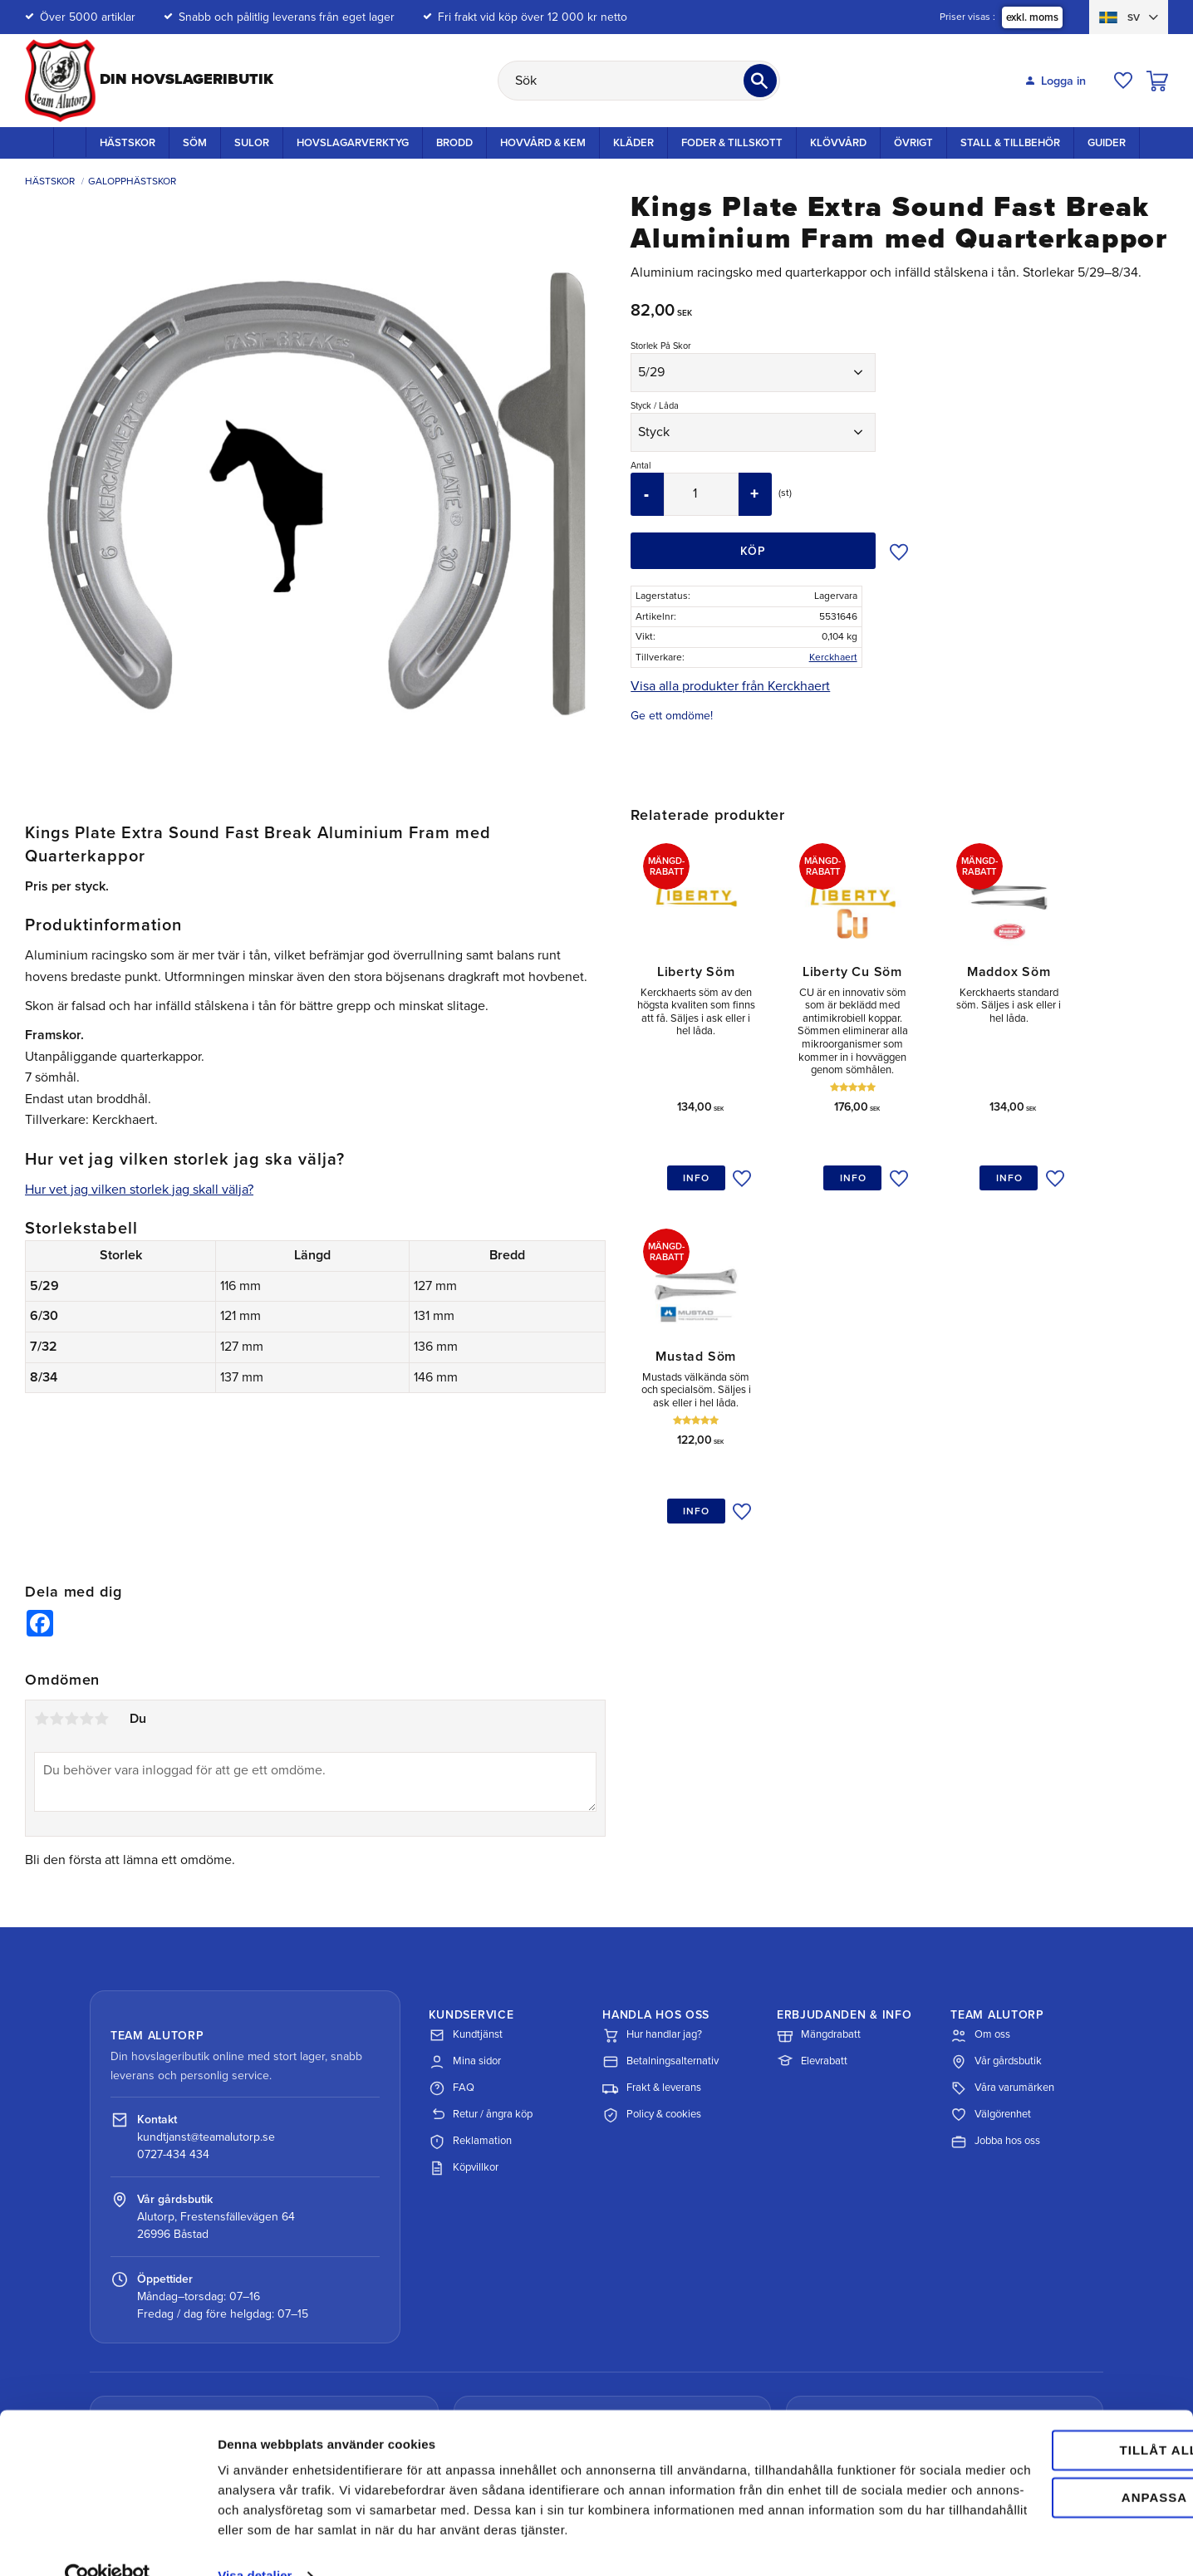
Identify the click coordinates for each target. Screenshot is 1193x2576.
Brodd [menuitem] (454, 143)
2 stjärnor (56, 1563)
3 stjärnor (71, 1563)
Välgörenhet (990, 1960)
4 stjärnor (86, 1563)
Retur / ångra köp (481, 1960)
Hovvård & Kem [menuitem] (543, 143)
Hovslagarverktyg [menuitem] (353, 143)
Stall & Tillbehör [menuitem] (1010, 143)
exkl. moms (1032, 17)
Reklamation (470, 1987)
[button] (1123, 80)
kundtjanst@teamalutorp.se (206, 1982)
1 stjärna (41, 1563)
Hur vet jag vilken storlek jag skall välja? (139, 1189)
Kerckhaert (833, 657)
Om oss (980, 1880)
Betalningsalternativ (660, 1907)
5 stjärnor (101, 1563)
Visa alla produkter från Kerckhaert (730, 686)
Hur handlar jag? (652, 1880)
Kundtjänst (466, 1880)
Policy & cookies (651, 1960)
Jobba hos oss (995, 1987)
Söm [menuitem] (195, 143)
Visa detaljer (255, 2543)
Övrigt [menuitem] (913, 143)
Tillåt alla (1053, 2398)
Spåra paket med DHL (195, 2354)
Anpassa (1054, 2444)
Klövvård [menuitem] (838, 143)
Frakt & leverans (651, 1934)
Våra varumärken (1002, 1934)
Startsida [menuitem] (69, 142)
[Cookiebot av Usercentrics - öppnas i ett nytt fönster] (107, 2543)
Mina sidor (465, 1907)
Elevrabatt (812, 1907)
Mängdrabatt (819, 1880)
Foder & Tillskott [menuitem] (732, 143)
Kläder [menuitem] (633, 143)
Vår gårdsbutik (996, 1907)
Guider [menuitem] (1106, 143)
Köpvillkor (463, 2013)
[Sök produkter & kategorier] (639, 81)
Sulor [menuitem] (251, 143)
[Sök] (760, 80)
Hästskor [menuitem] (127, 143)
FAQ (451, 1934)
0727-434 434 (173, 1999)
